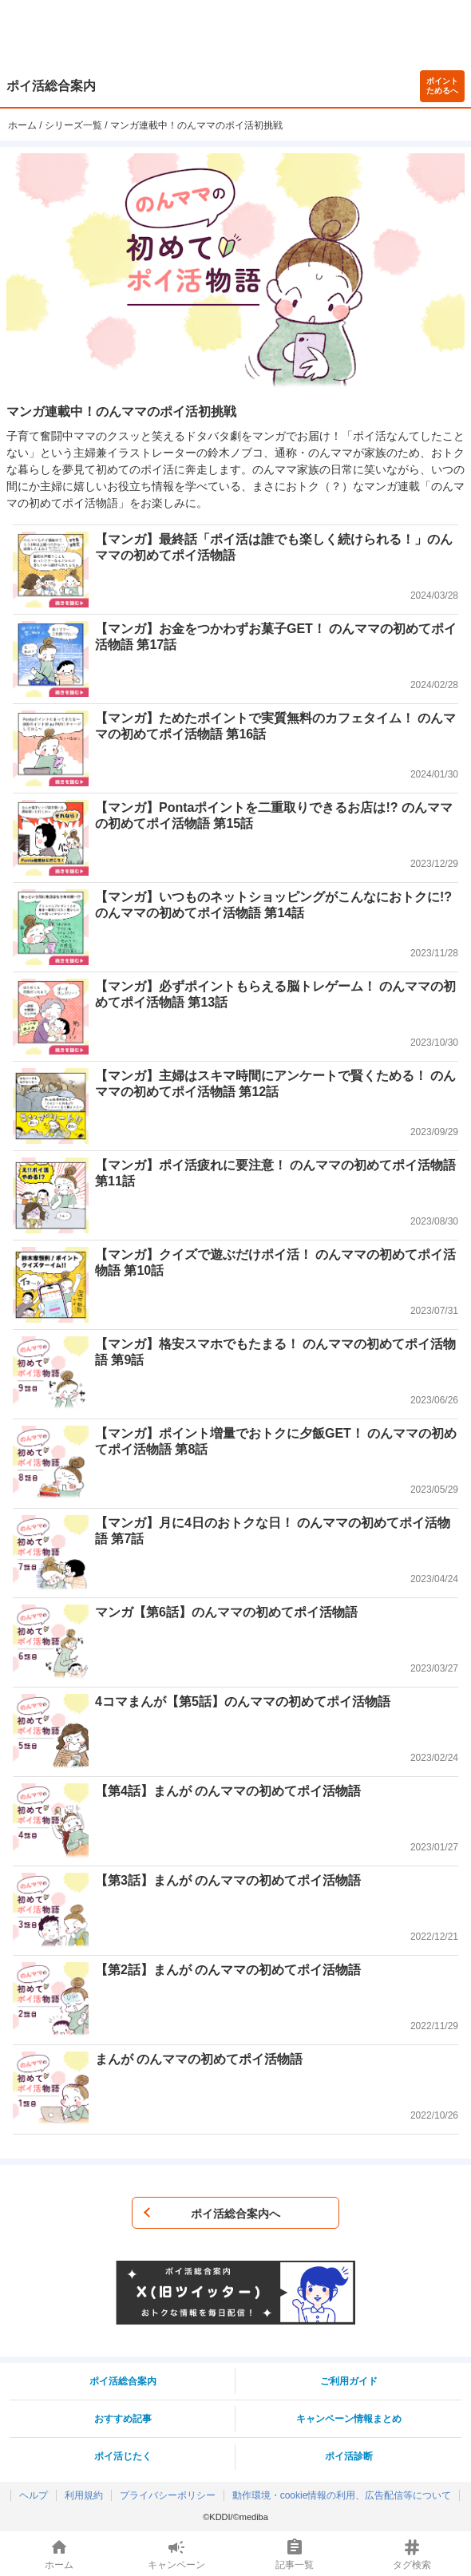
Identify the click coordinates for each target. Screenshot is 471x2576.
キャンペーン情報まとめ (349, 2418)
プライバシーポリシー (168, 2495)
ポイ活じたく (123, 2456)
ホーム (22, 125)
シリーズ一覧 (73, 125)
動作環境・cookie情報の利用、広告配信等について (342, 2495)
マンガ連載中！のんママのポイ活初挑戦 (196, 125)
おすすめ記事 (123, 2418)
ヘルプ (33, 2495)
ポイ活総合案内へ (235, 2213)
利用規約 (84, 2495)
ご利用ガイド (349, 2381)
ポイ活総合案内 (51, 86)
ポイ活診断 (349, 2456)
